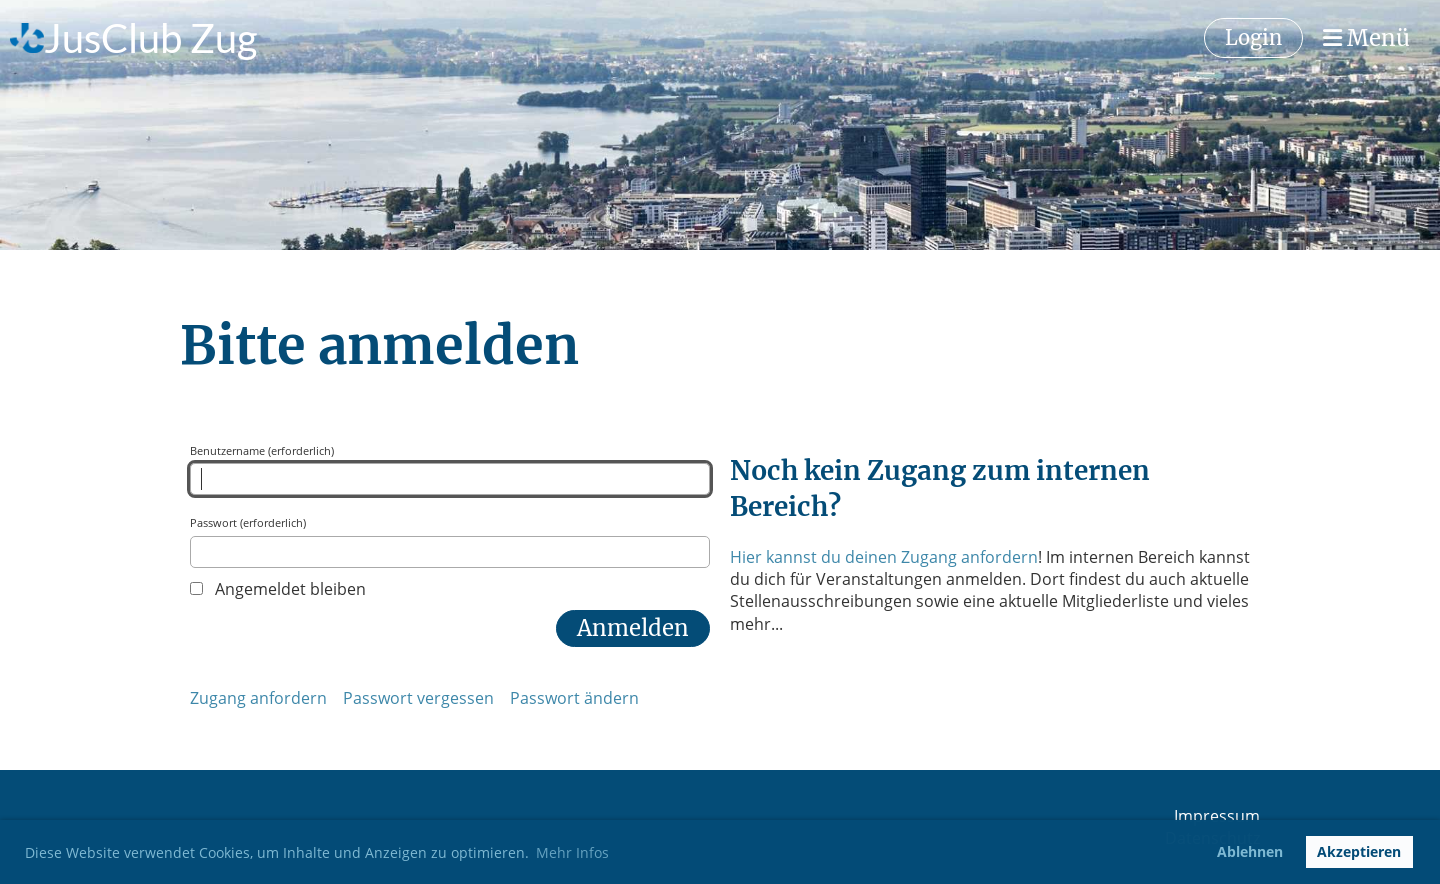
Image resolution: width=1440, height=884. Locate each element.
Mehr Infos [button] (572, 852)
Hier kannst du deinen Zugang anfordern (884, 557)
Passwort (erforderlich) (450, 541)
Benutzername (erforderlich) (450, 469)
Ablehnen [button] (1250, 851)
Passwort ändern (574, 698)
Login (1253, 37)
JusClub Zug (150, 38)
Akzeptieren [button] (1359, 851)
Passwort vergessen (418, 698)
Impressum (1217, 816)
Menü (1366, 38)
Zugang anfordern (258, 698)
